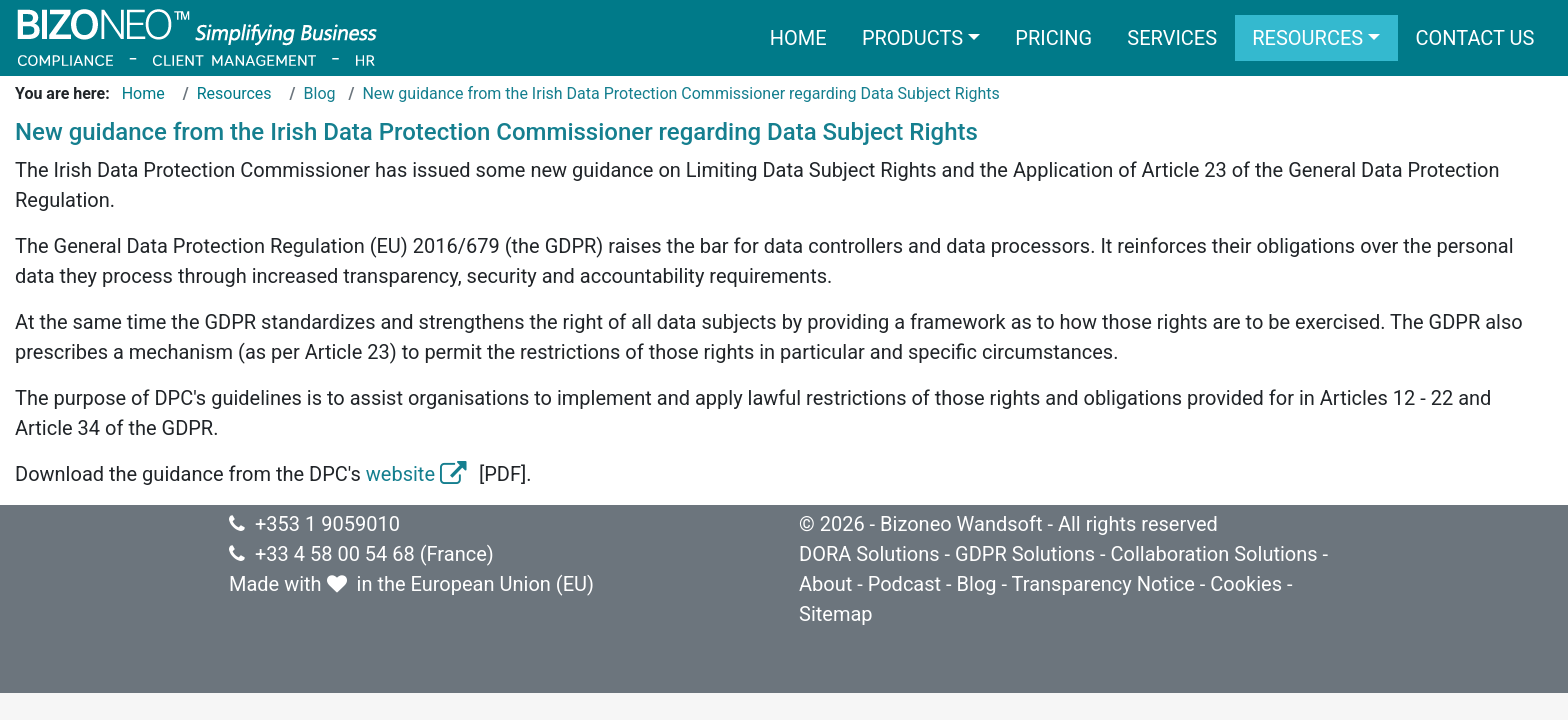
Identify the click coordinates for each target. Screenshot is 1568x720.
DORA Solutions (869, 554)
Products (912, 38)
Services (1172, 38)
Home (798, 38)
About (825, 584)
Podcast (904, 584)
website (420, 474)
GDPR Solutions (1025, 554)
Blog (977, 584)
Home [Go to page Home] (143, 93)
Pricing (1053, 38)
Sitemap (836, 614)
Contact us (1474, 38)
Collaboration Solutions (1213, 554)
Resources (1307, 38)
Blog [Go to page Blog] (320, 93)
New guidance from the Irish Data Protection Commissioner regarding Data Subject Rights (680, 93)
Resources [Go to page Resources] (234, 93)
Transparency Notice (1103, 584)
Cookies (1246, 584)
